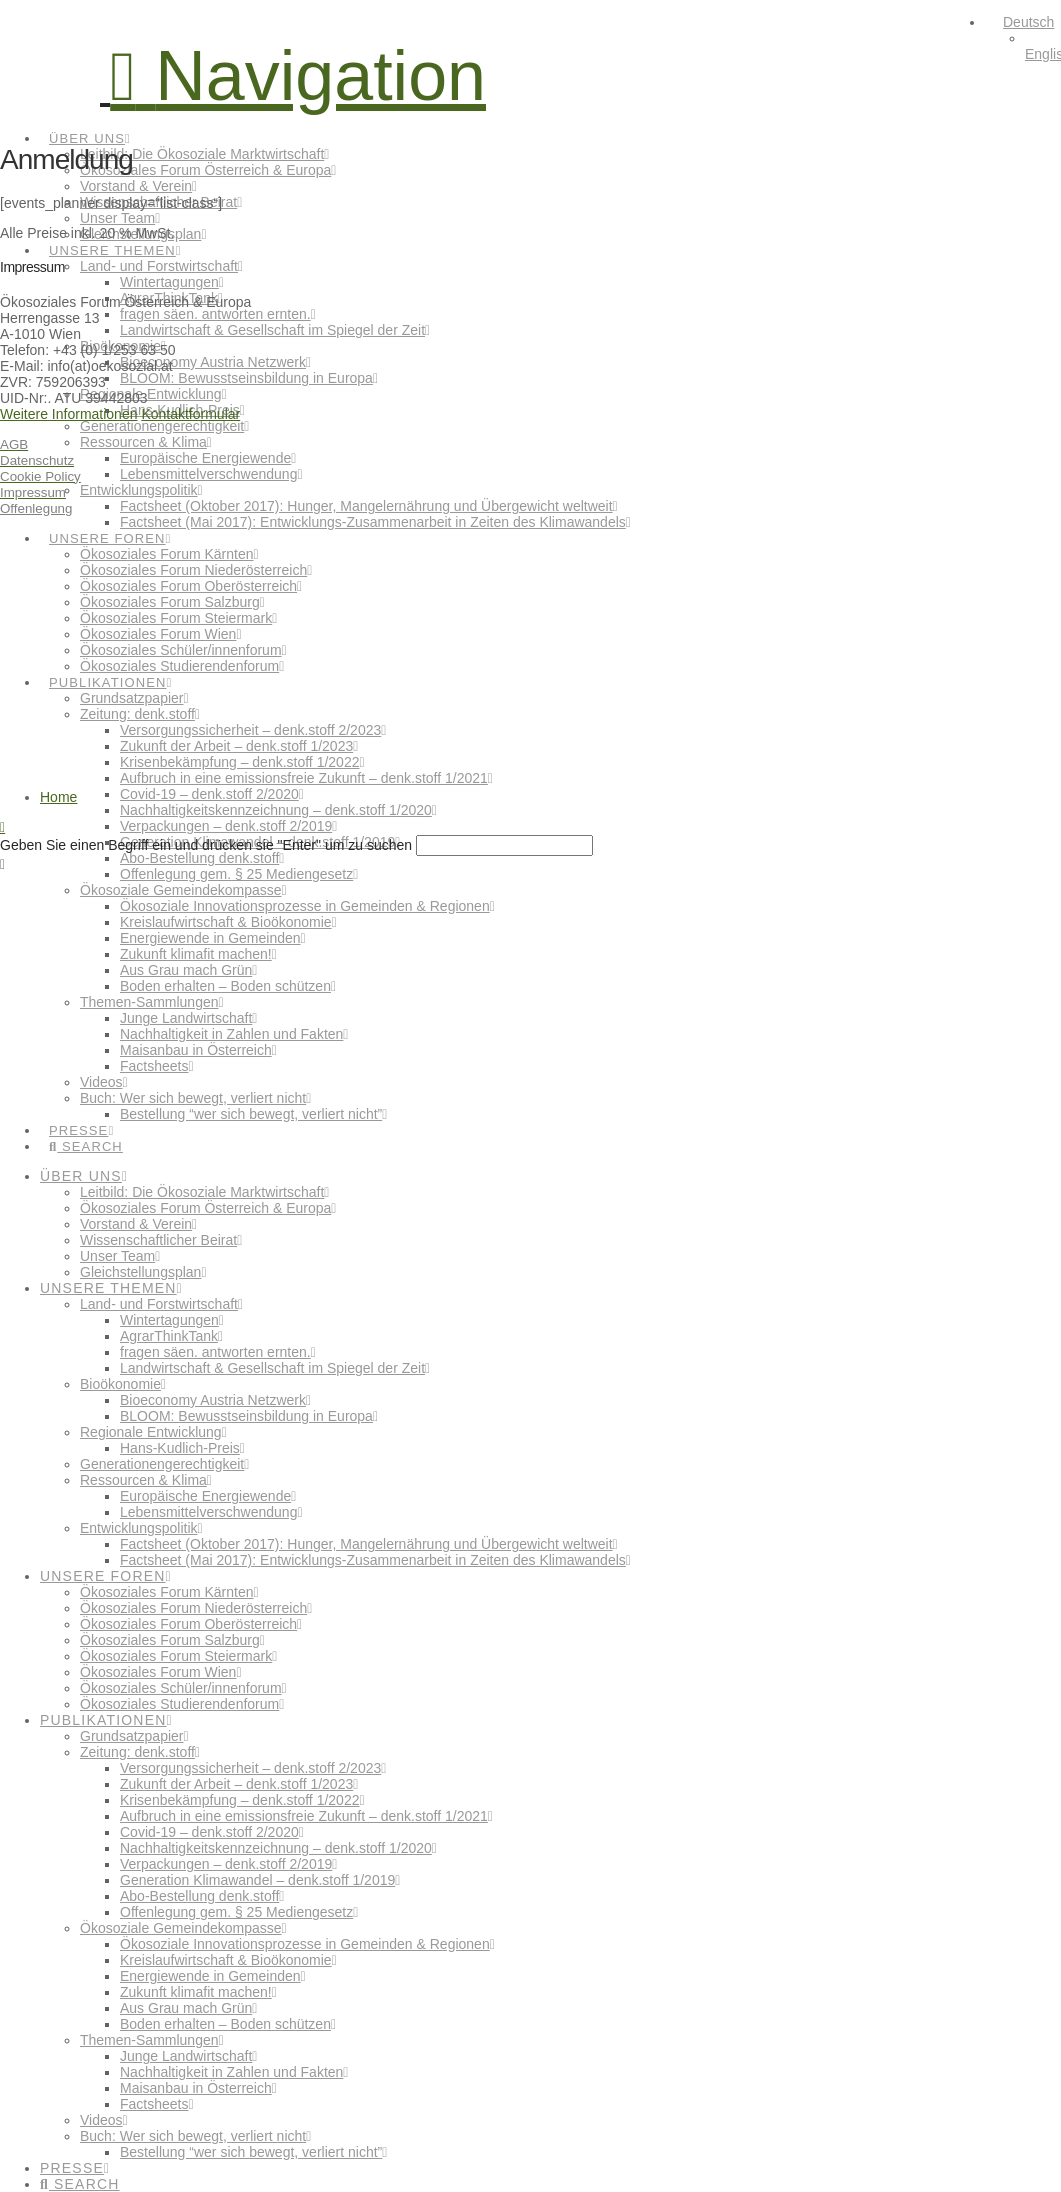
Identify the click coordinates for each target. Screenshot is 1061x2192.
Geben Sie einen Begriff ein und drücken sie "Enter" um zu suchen (206, 845)
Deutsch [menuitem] (1028, 22)
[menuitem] (1019, 22)
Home (58, 797)
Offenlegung (36, 508)
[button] (298, 76)
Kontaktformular (190, 414)
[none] (1023, 38)
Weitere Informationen (68, 414)
